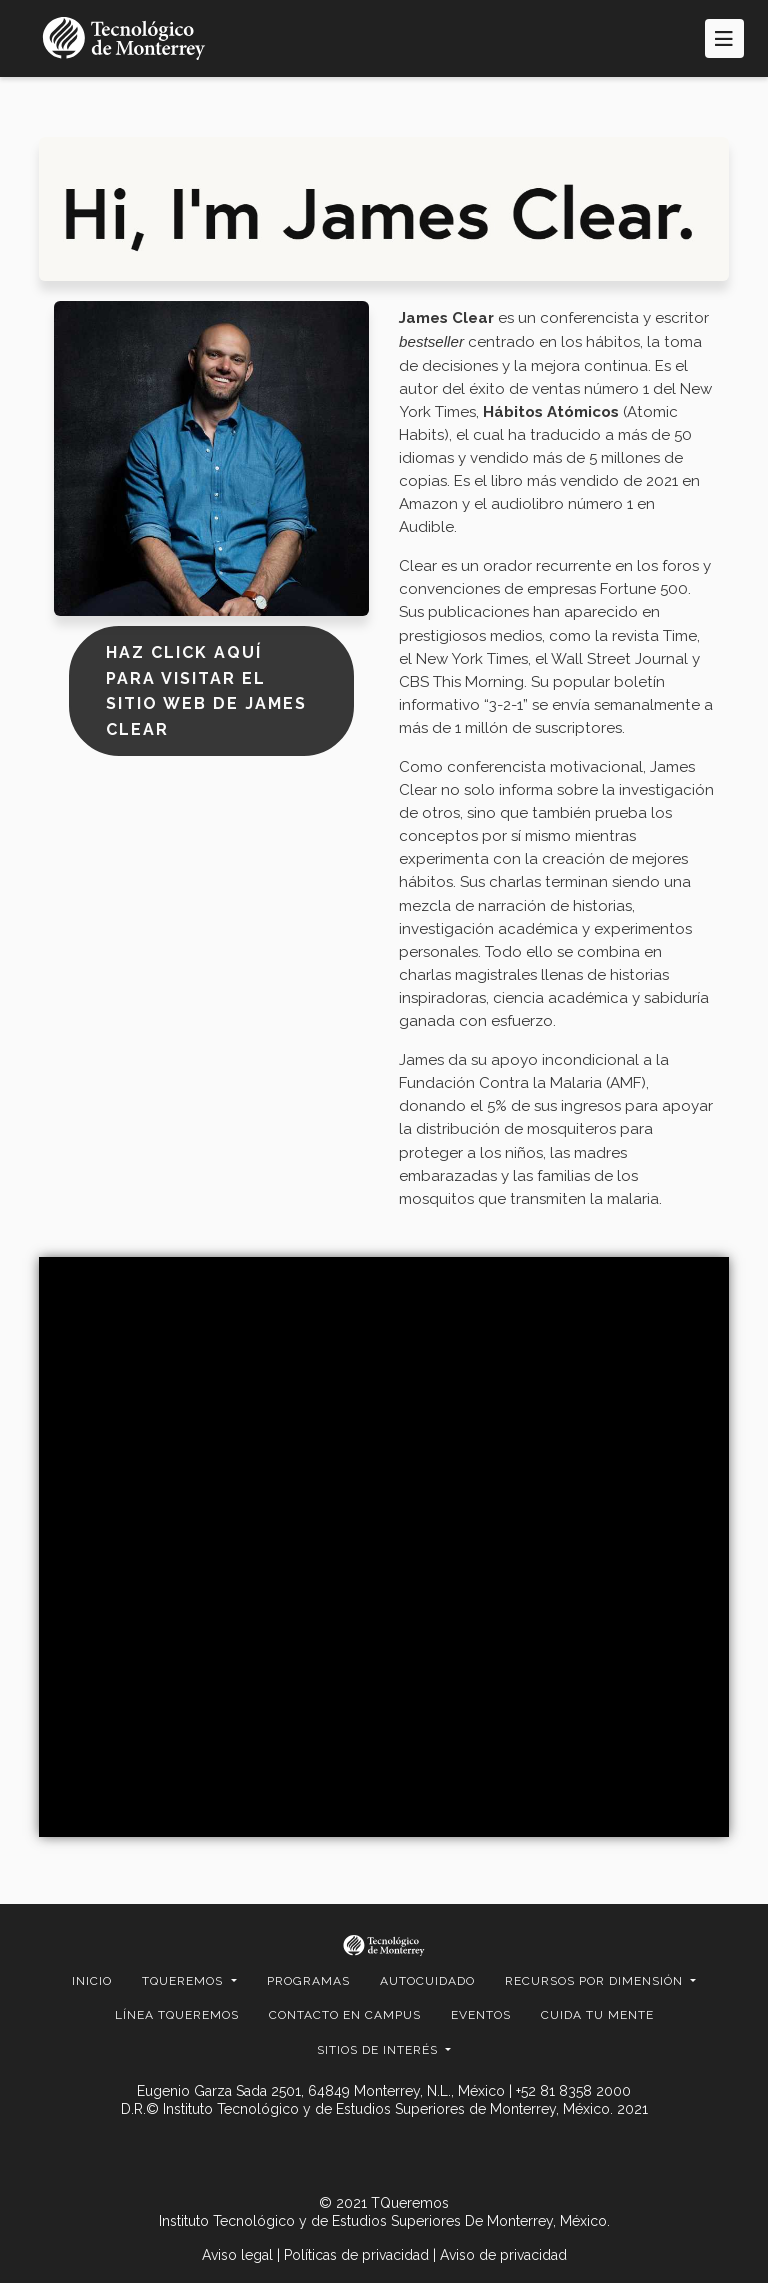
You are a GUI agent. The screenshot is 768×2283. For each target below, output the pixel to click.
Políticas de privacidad (356, 2255)
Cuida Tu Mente (597, 2015)
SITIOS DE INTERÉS (379, 2050)
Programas (308, 1981)
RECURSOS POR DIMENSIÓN (596, 1981)
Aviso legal (237, 2255)
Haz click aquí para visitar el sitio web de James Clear (206, 691)
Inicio (92, 1981)
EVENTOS (481, 2015)
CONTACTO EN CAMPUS (345, 2015)
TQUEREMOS (184, 1981)
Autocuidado (427, 1981)
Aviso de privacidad (503, 2255)
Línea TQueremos (177, 2015)
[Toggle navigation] (724, 38)
